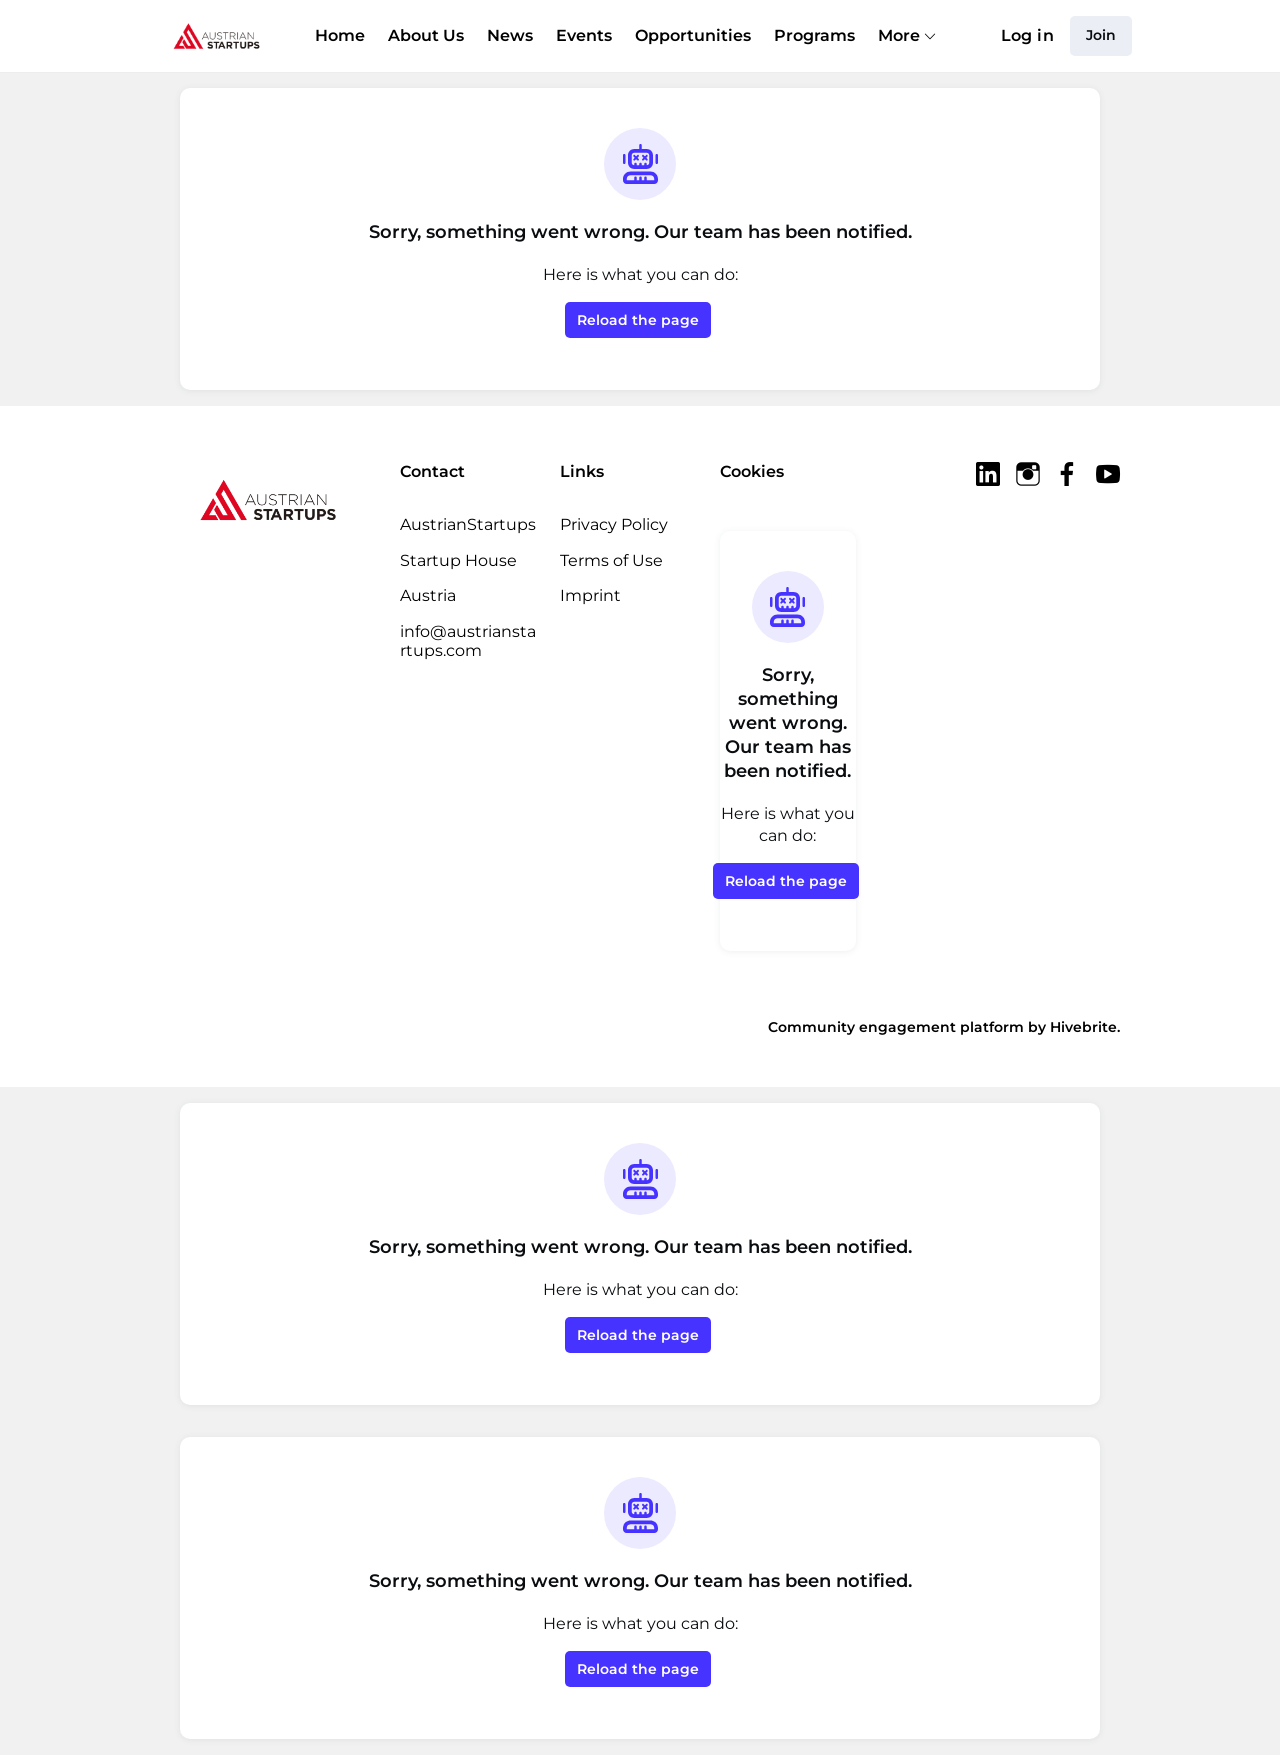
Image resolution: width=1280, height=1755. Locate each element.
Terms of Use (611, 560)
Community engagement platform (896, 1027)
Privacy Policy (614, 524)
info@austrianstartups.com (468, 641)
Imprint (590, 595)
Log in (1027, 35)
